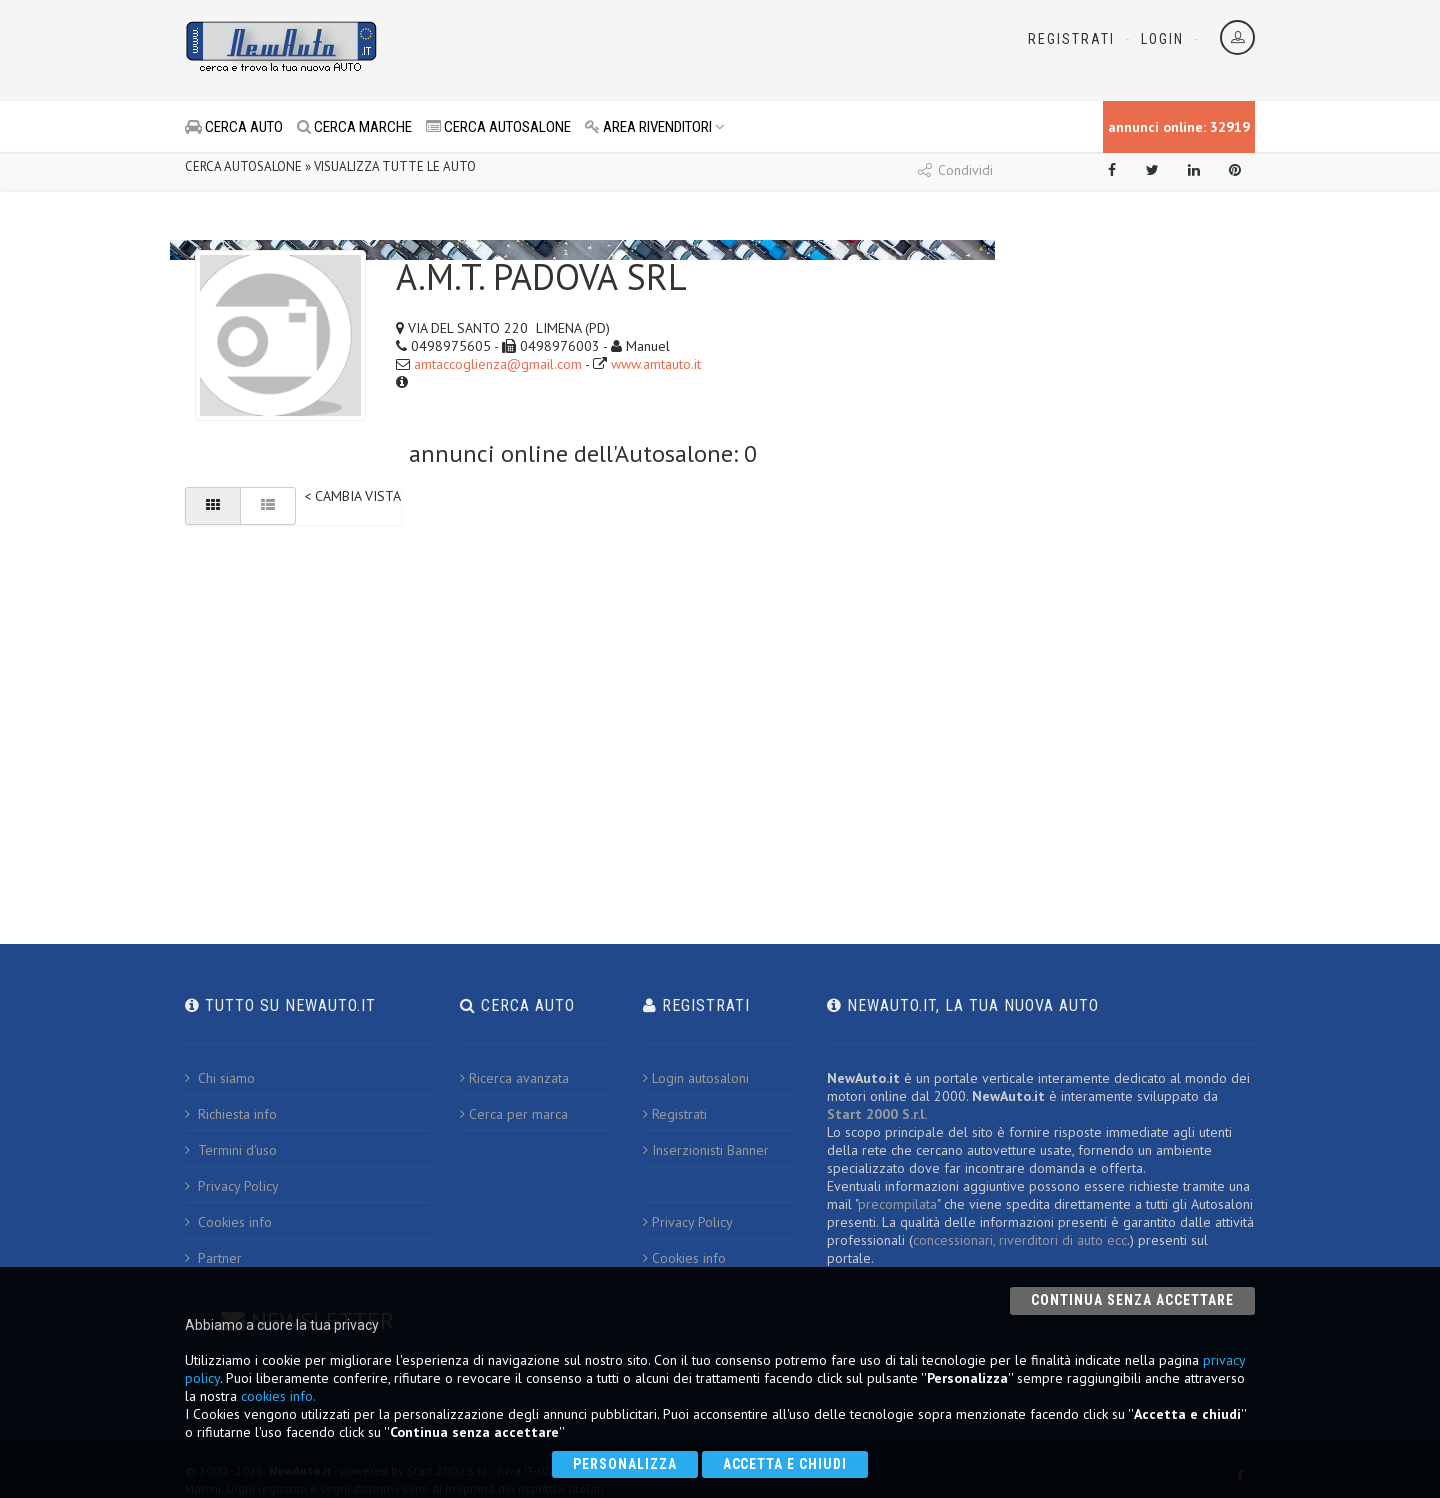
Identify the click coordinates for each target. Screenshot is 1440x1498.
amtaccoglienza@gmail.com (498, 364)
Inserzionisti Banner (706, 1150)
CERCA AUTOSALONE (498, 127)
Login (1162, 39)
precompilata (897, 1204)
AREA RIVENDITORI (655, 127)
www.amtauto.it (656, 364)
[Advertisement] (631, 50)
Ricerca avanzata (514, 1078)
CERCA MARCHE (354, 127)
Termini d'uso (231, 1150)
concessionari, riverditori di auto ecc (1020, 1240)
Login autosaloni (696, 1078)
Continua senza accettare (1132, 1300)
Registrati (1071, 39)
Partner (213, 1258)
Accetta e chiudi (785, 1464)
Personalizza (625, 1464)
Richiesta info (231, 1114)
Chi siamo (220, 1078)
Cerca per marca (514, 1114)
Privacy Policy (232, 1186)
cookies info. (278, 1396)
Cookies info (228, 1222)
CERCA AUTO (234, 127)
